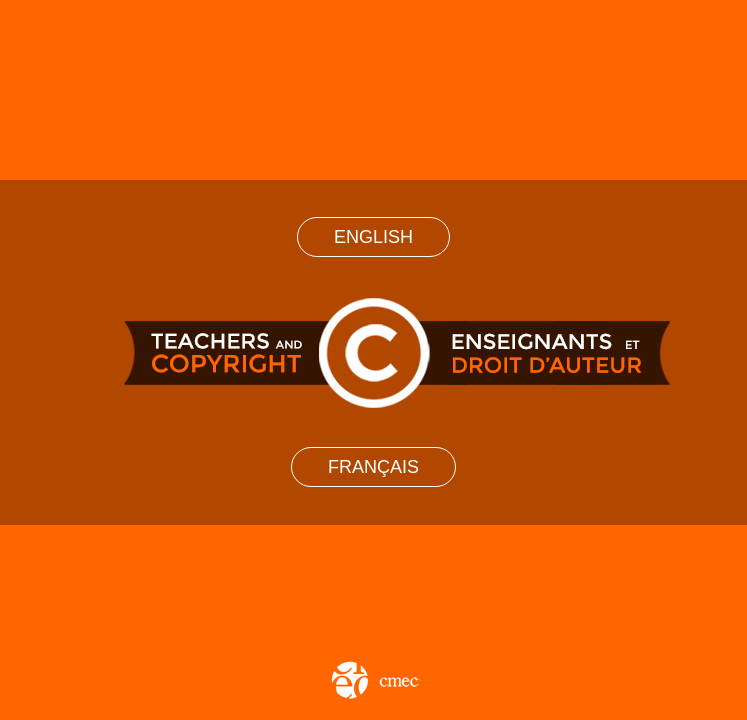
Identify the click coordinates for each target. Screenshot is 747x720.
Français (373, 467)
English (373, 237)
